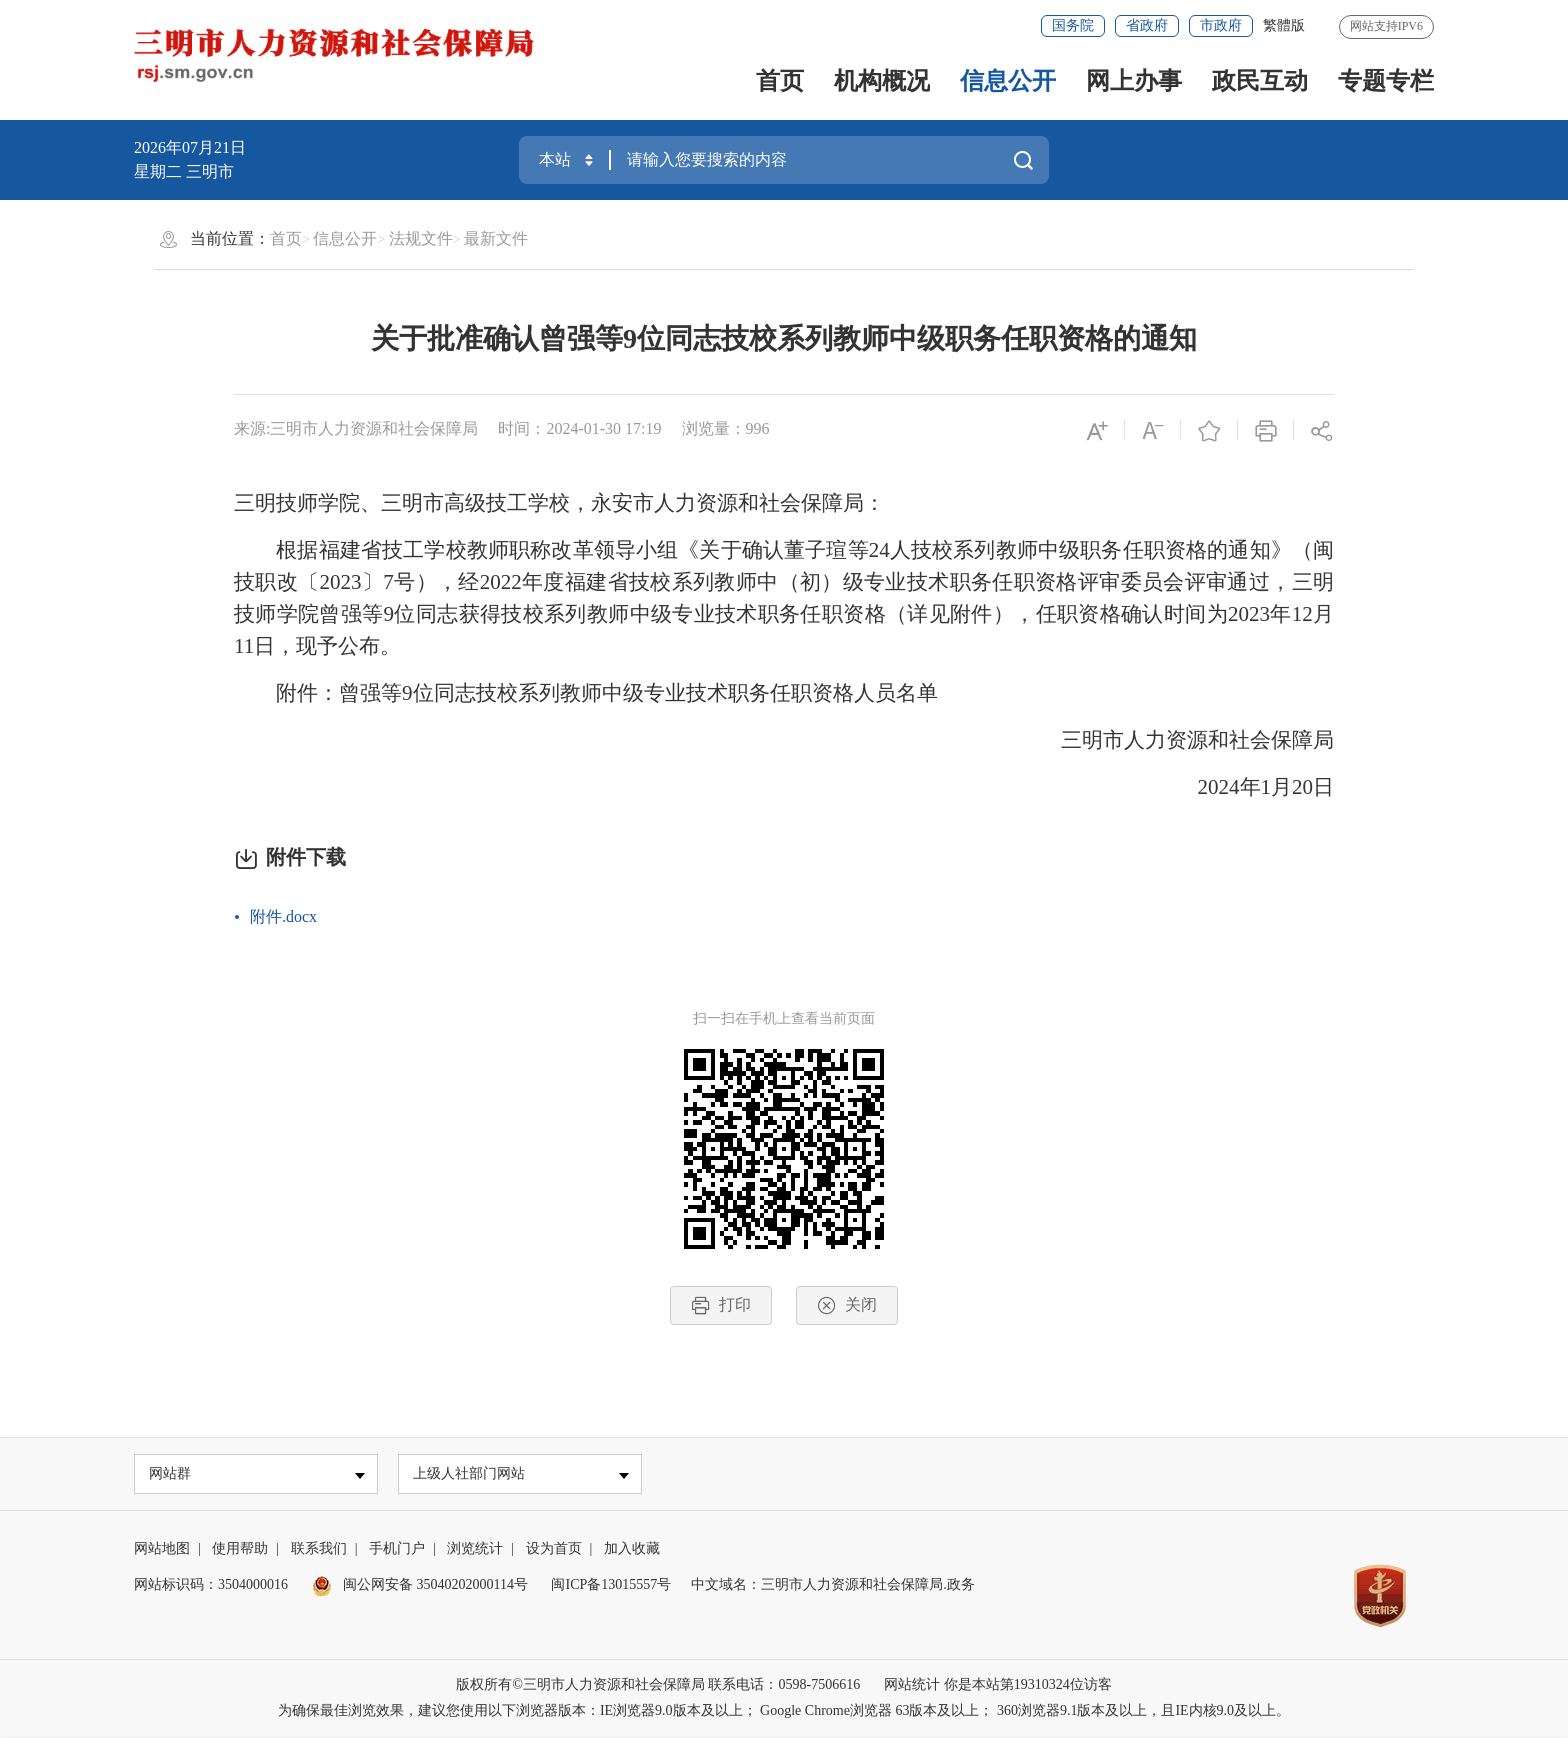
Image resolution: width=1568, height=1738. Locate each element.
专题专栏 (1386, 81)
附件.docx (283, 916)
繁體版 (1284, 25)
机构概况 (882, 81)
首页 (780, 81)
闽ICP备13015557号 (611, 1586)
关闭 (847, 1305)
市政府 (1221, 25)
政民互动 (1260, 81)
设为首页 (554, 1550)
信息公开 (1008, 81)
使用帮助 (240, 1550)
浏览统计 (475, 1550)
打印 (721, 1305)
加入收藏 (632, 1550)
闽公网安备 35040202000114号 (420, 1586)
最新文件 (496, 238)
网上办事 (1134, 81)
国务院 (1073, 25)
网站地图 (162, 1550)
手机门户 (397, 1550)
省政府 (1147, 25)
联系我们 (319, 1550)
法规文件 (421, 238)
